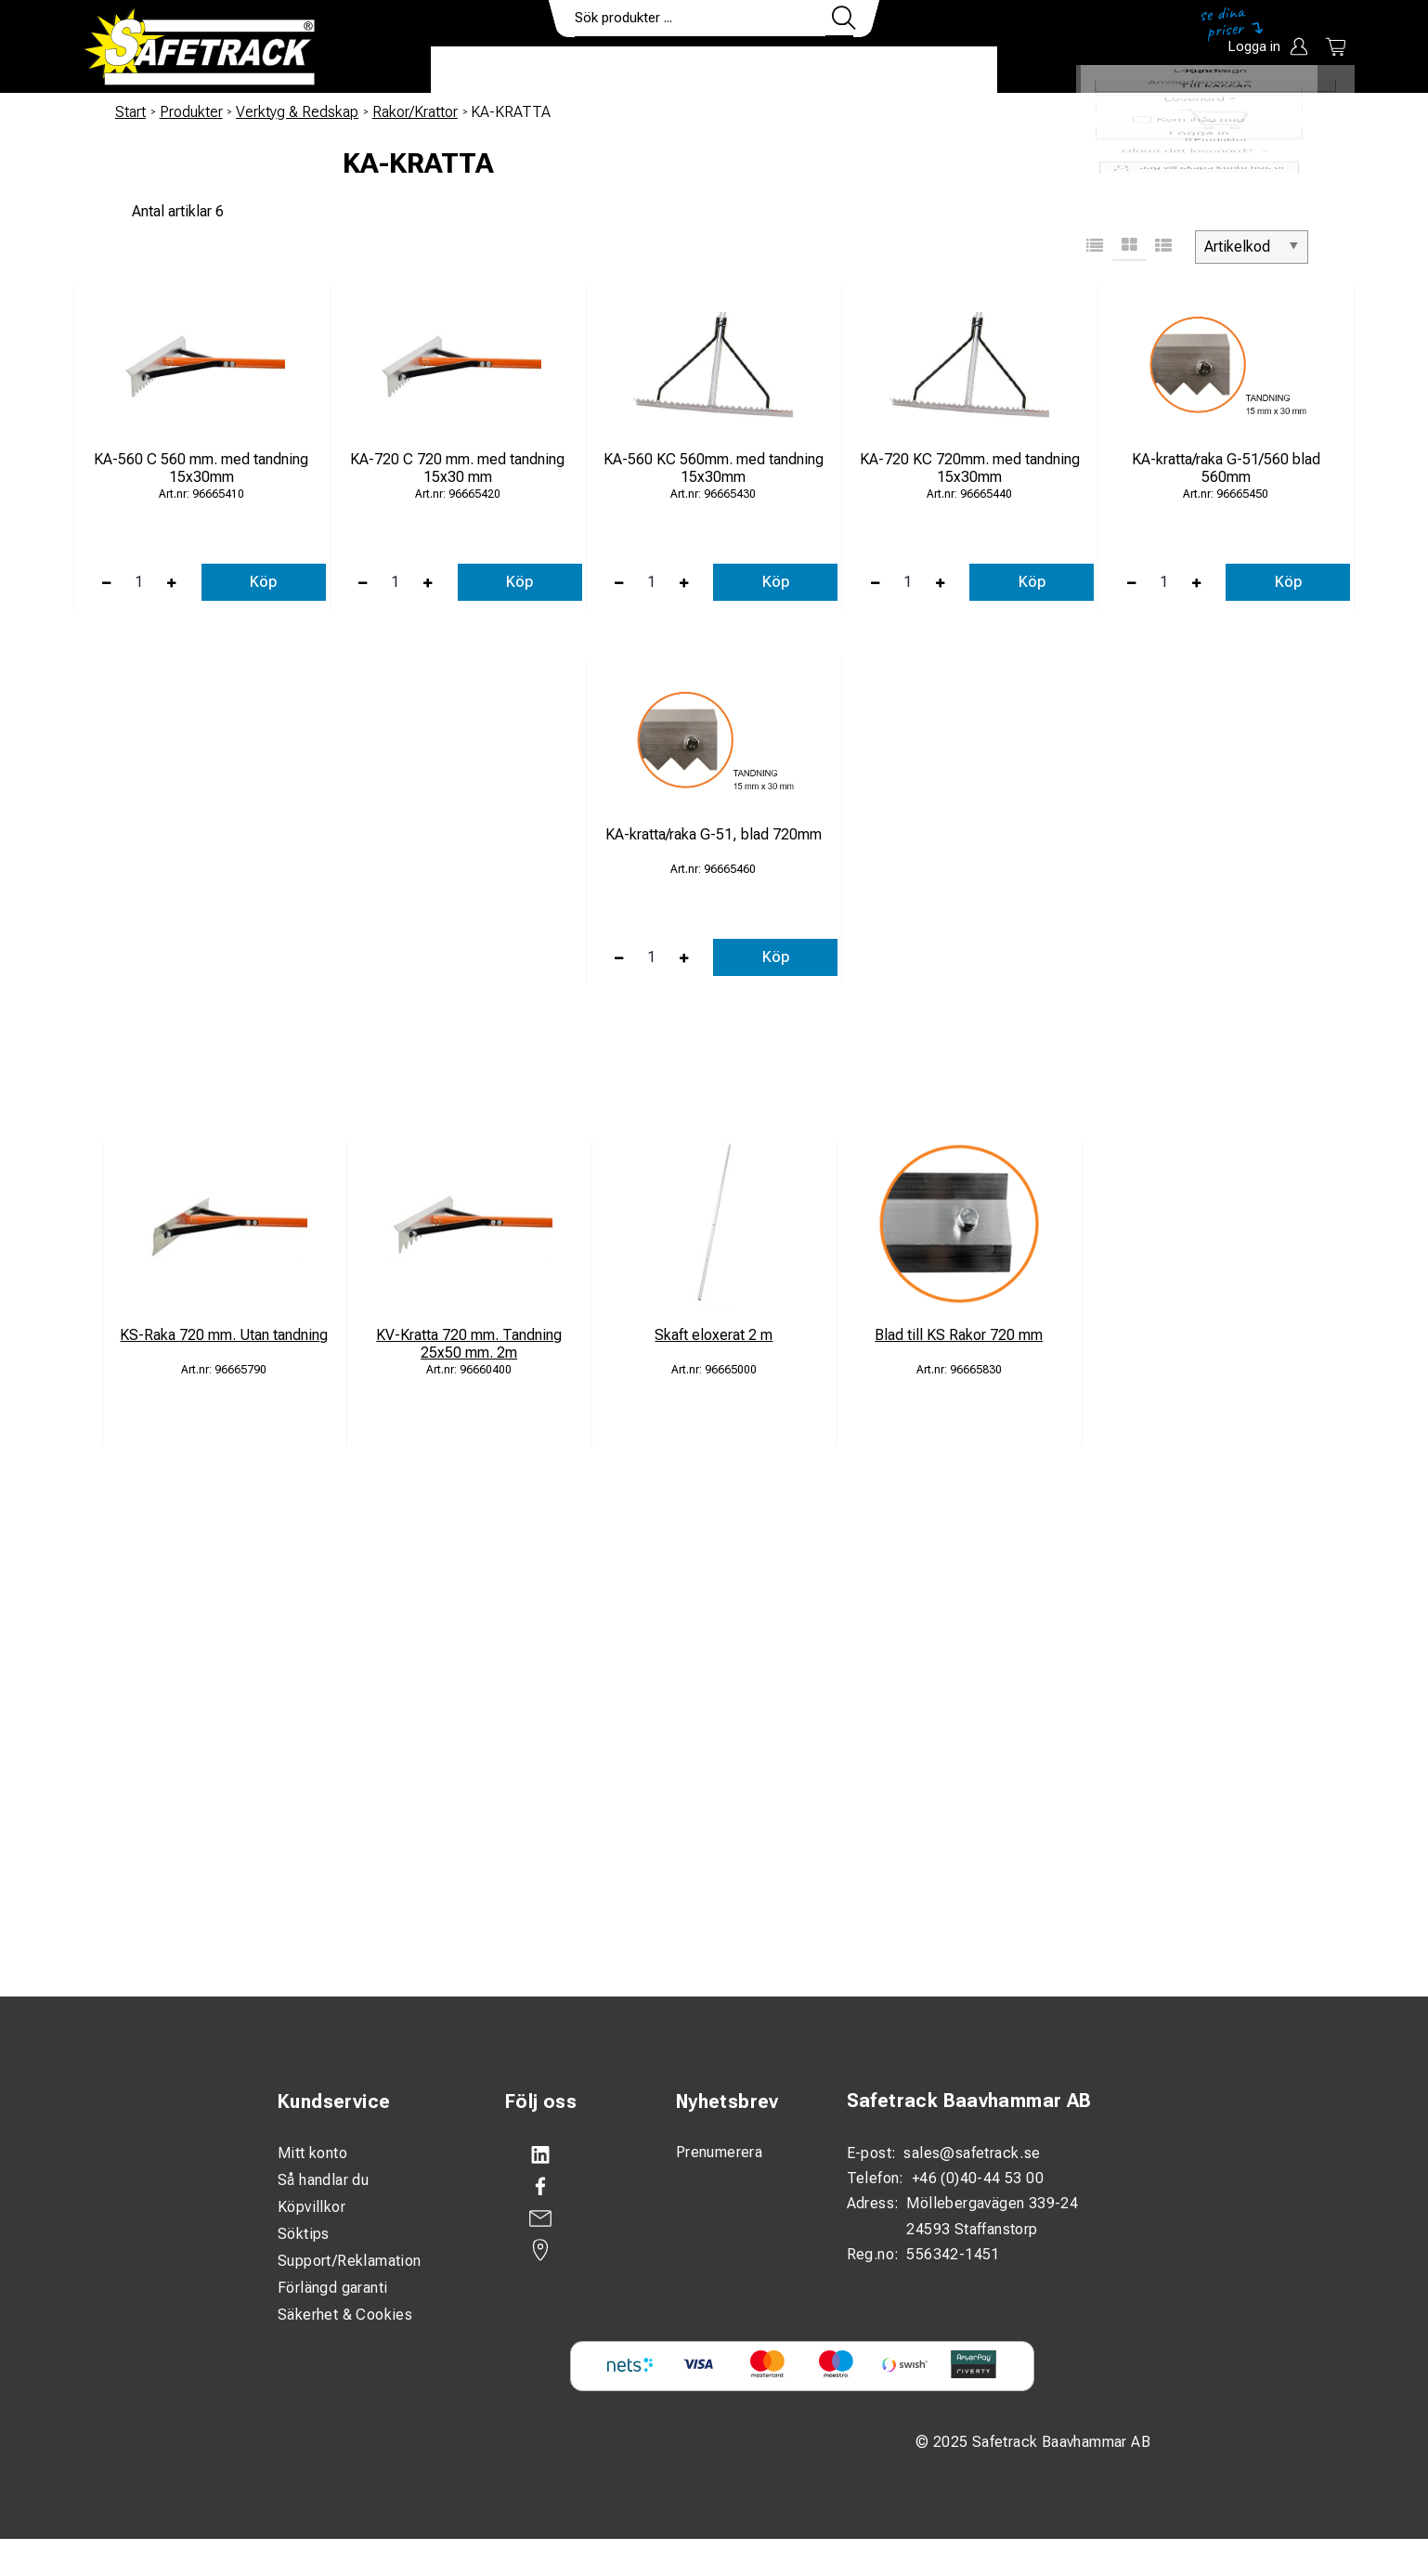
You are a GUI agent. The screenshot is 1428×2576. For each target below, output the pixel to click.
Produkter (489, 70)
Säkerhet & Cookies (345, 2314)
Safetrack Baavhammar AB (969, 2101)
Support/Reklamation (350, 2261)
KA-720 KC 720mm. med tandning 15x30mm (970, 468)
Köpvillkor (311, 2207)
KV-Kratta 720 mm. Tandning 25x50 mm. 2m (469, 1343)
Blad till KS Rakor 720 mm (959, 1335)
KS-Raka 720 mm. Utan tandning (224, 1335)
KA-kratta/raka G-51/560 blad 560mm (1226, 468)
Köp (263, 582)
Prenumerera (719, 2152)
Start (130, 112)
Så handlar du (323, 2180)
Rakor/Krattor (415, 112)
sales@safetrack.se (971, 2153)
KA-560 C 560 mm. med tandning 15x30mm (201, 468)
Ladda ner (942, 70)
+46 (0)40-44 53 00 (978, 2178)
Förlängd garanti (332, 2287)
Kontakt (839, 70)
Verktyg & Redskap (297, 112)
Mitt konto (312, 2153)
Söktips (304, 2234)
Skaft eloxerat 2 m (713, 1335)
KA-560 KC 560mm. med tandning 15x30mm (714, 468)
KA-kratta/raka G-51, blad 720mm (713, 834)
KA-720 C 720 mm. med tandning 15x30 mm (457, 468)
